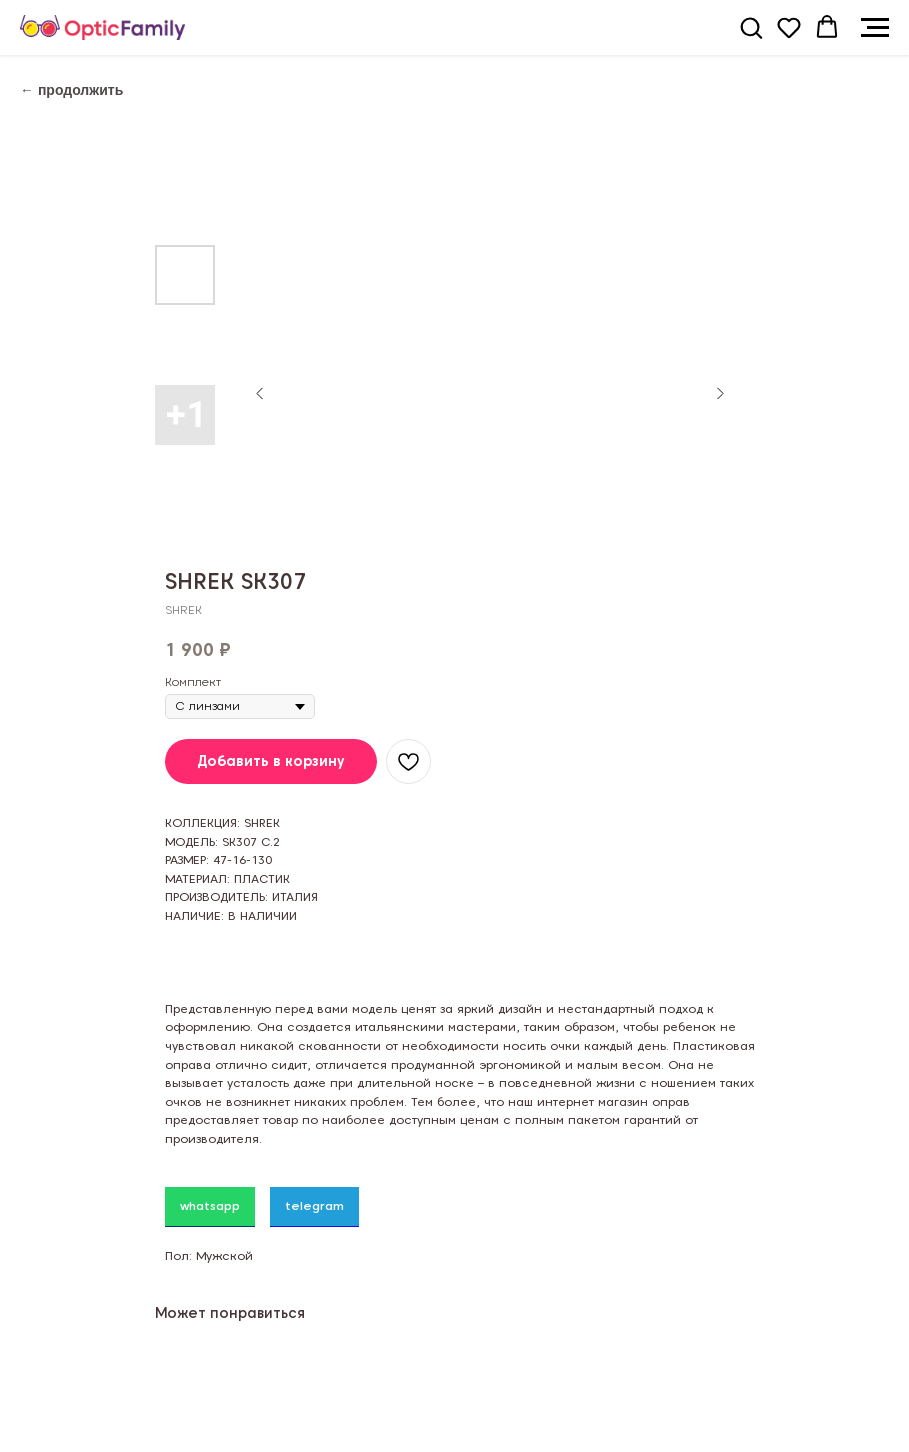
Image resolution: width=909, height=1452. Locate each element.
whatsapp (210, 1205)
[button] (751, 27)
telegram (314, 1205)
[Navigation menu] (875, 28)
